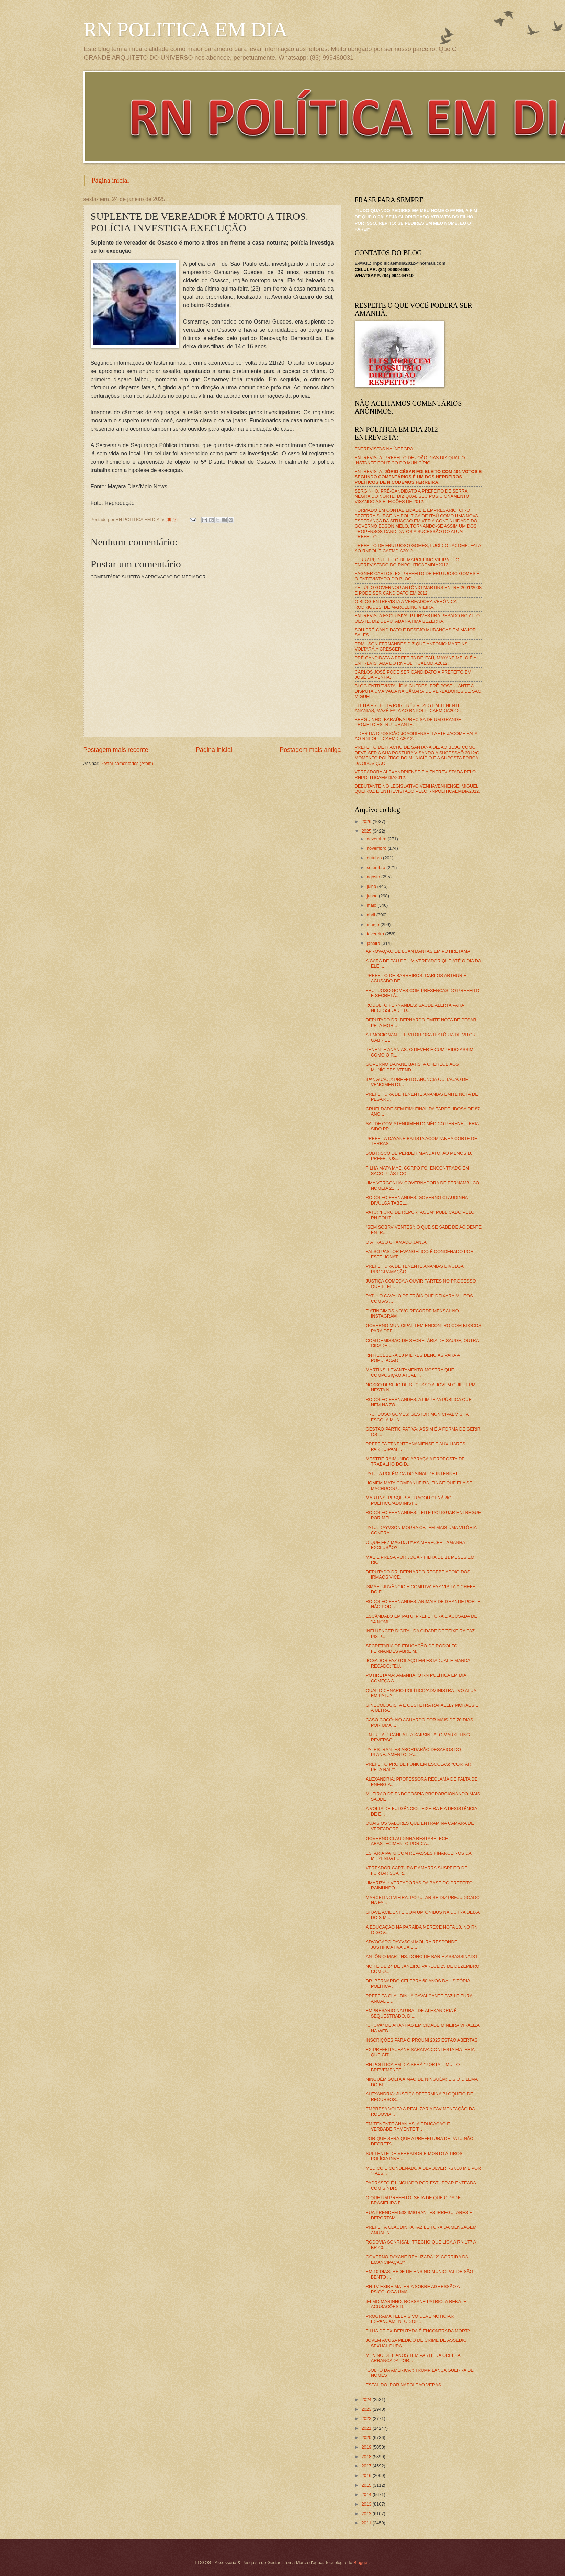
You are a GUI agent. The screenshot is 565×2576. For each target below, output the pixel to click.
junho (373, 896)
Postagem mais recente (115, 749)
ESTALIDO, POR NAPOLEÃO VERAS (403, 2384)
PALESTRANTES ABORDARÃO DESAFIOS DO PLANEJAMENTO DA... (413, 1752)
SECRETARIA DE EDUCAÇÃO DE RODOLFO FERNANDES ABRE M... (411, 1648)
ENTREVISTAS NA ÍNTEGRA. (385, 448)
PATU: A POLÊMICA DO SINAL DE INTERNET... (413, 1473)
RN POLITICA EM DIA (185, 29)
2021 (366, 2428)
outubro (375, 857)
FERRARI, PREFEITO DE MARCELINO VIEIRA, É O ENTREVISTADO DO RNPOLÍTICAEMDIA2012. (407, 562)
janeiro (374, 943)
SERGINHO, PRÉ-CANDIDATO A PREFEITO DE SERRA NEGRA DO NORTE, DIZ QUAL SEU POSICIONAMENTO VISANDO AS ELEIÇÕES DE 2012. (412, 496)
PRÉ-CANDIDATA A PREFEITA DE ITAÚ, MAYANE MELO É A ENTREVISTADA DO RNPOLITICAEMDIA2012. (415, 660)
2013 (366, 2504)
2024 (366, 2399)
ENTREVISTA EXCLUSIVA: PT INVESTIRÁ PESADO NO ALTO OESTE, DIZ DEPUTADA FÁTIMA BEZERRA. (417, 618)
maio (372, 905)
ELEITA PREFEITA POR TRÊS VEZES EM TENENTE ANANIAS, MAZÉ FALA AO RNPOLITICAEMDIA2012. (408, 708)
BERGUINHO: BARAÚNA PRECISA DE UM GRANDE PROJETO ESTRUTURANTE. (408, 722)
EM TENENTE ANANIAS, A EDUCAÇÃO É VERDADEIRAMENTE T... (408, 2126)
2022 (366, 2418)
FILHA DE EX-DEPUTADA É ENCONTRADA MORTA (418, 2331)
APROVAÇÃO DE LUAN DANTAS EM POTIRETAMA (418, 951)
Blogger (361, 2562)
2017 (366, 2465)
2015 (366, 2485)
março (373, 924)
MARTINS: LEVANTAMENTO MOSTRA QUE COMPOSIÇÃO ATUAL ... (410, 1372)
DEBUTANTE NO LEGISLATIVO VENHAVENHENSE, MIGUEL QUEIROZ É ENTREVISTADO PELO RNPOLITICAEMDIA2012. (417, 788)
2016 (366, 2475)
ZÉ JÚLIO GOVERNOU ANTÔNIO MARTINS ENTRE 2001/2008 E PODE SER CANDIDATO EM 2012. (418, 590)
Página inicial (110, 180)
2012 (366, 2513)
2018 (366, 2456)
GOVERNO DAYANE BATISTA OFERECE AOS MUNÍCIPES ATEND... (412, 1067)
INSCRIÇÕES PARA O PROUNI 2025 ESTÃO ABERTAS (422, 2040)
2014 (366, 2494)
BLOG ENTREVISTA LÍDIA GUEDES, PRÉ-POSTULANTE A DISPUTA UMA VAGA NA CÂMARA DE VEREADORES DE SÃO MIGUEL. (418, 691)
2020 (366, 2437)
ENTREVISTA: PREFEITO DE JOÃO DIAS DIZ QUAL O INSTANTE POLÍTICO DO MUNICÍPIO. (410, 460)
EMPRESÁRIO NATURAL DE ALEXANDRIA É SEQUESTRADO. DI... (411, 2013)
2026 (366, 821)
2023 (366, 2409)
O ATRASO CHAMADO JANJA (396, 1242)
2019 (366, 2447)
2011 (366, 2523)
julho (372, 886)
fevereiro (376, 933)
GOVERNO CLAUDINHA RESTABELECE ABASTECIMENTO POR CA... (407, 1841)
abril (371, 914)
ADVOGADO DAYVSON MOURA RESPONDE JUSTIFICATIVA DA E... (411, 1944)
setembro (376, 867)
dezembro (377, 838)
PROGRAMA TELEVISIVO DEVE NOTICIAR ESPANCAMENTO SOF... (410, 2319)
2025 (366, 831)
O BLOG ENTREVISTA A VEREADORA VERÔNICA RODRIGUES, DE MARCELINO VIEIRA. (406, 604)
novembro (377, 848)
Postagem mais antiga (310, 749)
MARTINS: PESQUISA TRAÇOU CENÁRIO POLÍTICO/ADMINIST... (409, 1500)
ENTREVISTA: (418, 477)
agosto (374, 876)
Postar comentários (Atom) (127, 763)
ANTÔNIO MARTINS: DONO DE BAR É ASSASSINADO (421, 1956)
